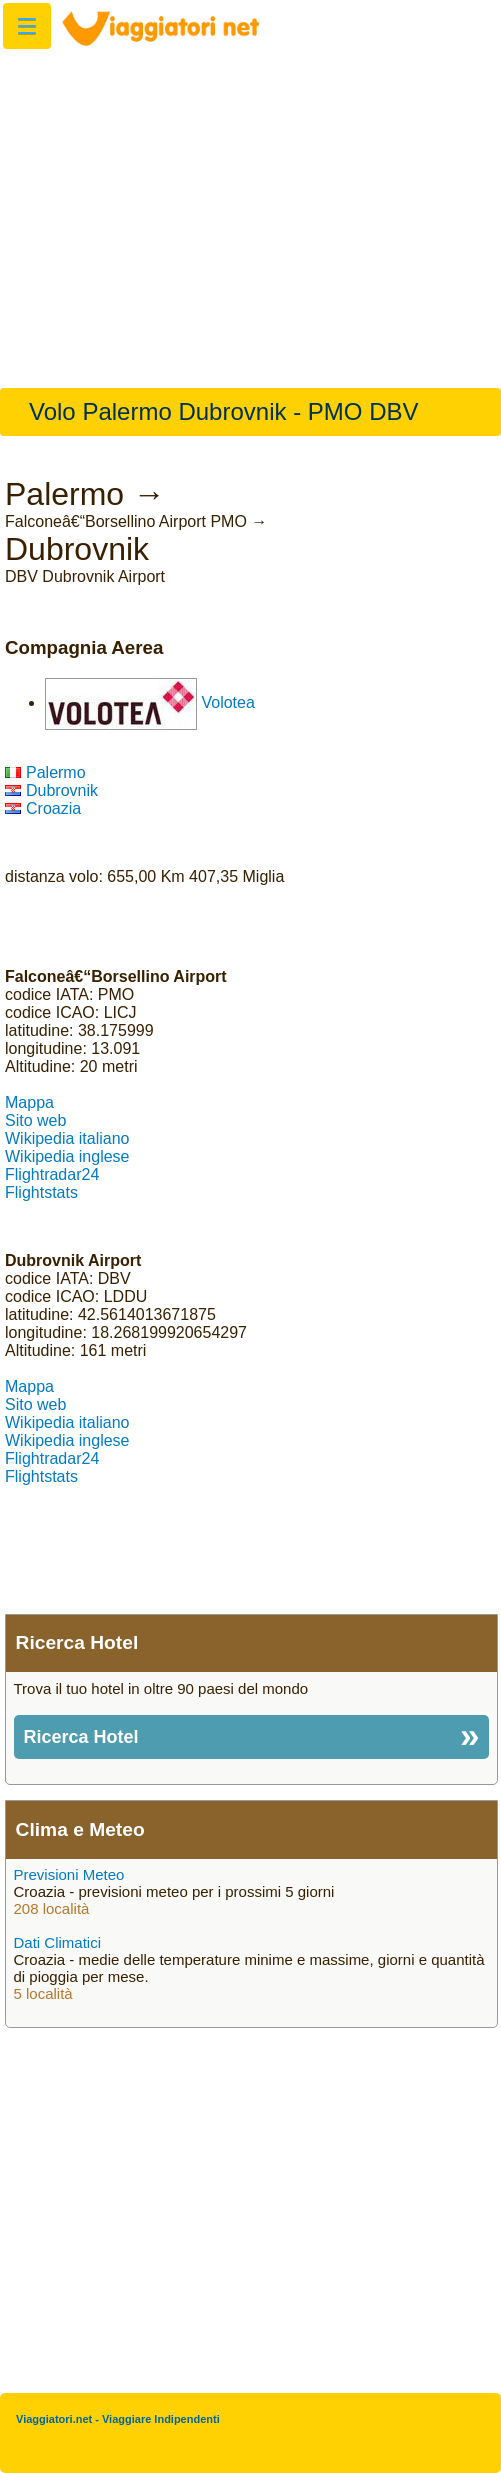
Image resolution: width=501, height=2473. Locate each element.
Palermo (45, 772)
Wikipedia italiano (67, 1138)
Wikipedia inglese (67, 1156)
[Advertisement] (250, 208)
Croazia (43, 808)
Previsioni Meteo (69, 1874)
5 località (43, 1993)
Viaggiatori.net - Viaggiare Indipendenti (118, 2419)
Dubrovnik (51, 790)
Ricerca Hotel (81, 1737)
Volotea (227, 702)
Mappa (29, 1102)
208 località (52, 1908)
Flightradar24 (52, 1174)
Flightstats (41, 1192)
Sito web (35, 1120)
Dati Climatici (58, 1942)
